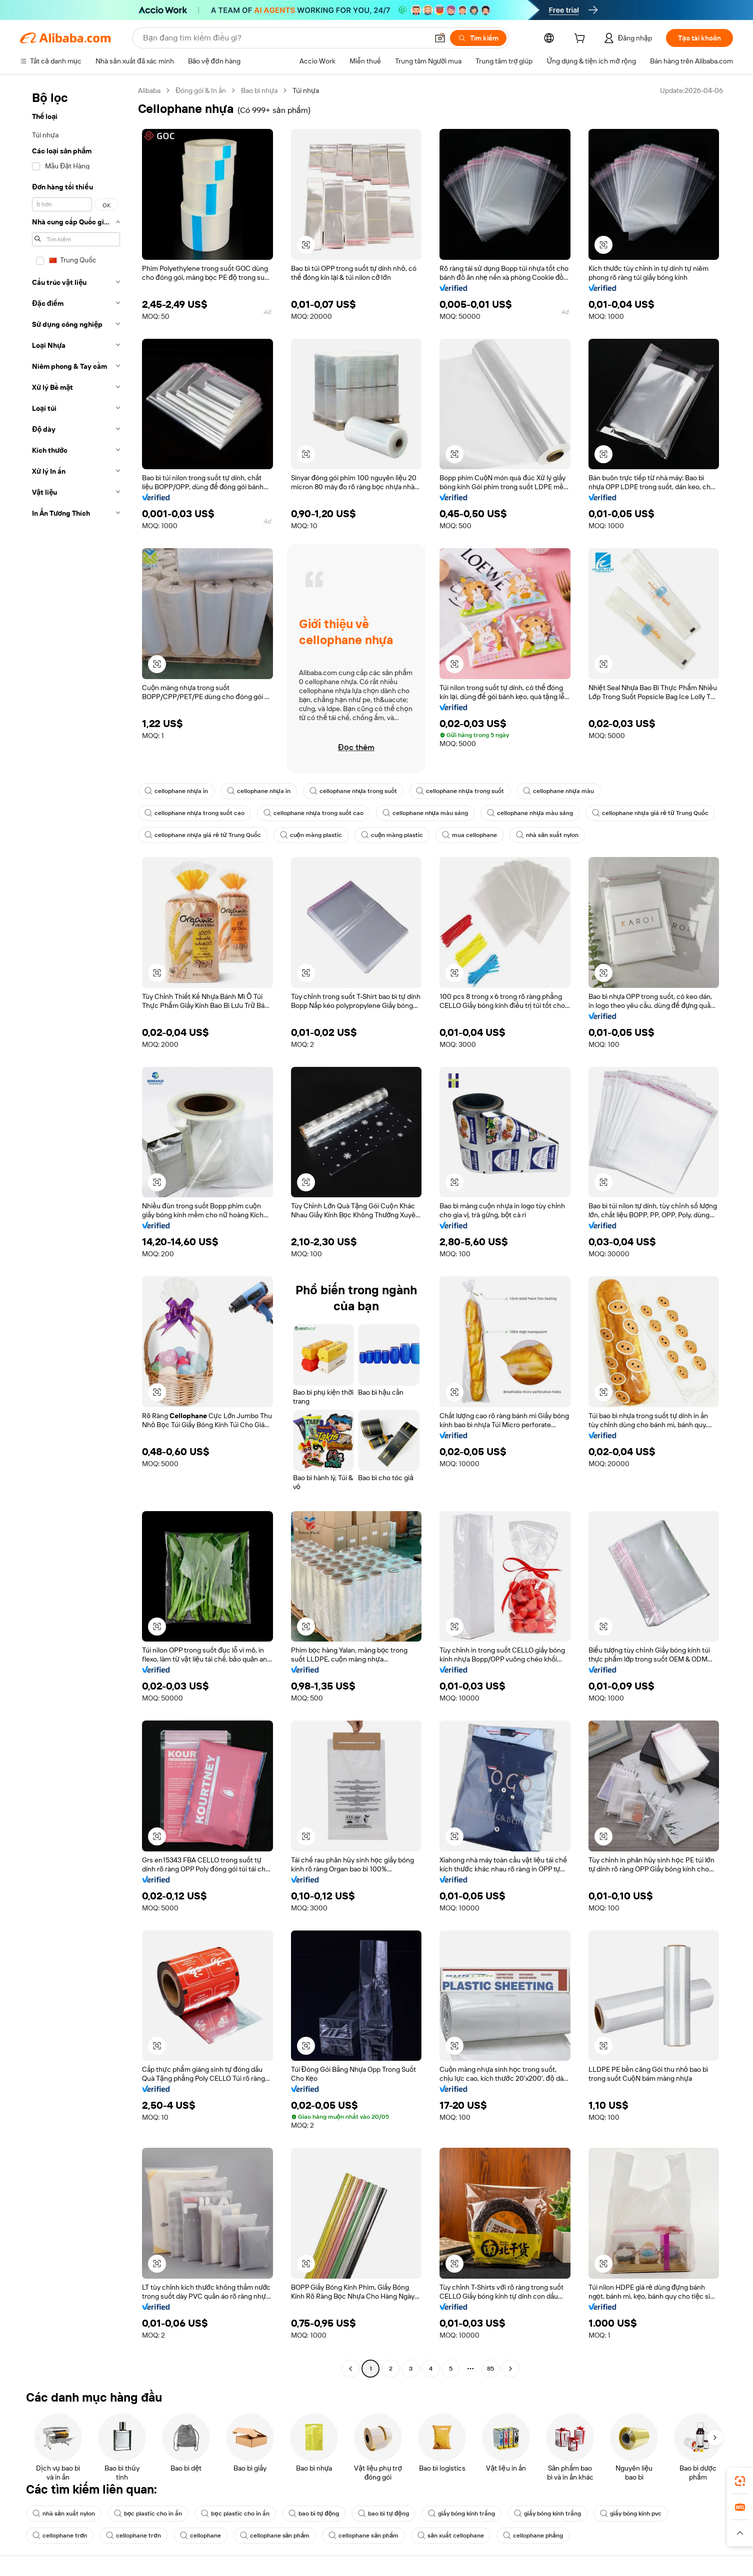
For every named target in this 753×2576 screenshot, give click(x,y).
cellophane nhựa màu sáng (425, 813)
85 (490, 2368)
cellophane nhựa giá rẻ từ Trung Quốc (650, 813)
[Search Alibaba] (284, 37)
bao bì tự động (314, 2514)
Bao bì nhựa (259, 90)
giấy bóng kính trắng (461, 2514)
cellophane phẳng (533, 2536)
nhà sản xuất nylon (547, 835)
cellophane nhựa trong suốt (354, 791)
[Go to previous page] (351, 2369)
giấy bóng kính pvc (631, 2514)
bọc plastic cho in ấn (148, 2514)
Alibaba (149, 90)
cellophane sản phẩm (275, 2536)
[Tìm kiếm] (478, 38)
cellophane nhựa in (176, 791)
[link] (740, 2481)
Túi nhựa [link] (305, 90)
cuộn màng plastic (311, 835)
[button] (440, 38)
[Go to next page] (511, 2369)
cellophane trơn (59, 2536)
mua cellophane (469, 835)
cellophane (200, 2536)
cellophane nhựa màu (558, 791)
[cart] (581, 39)
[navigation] (76, 1231)
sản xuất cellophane (451, 2536)
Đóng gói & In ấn (201, 90)
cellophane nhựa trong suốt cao (194, 813)
